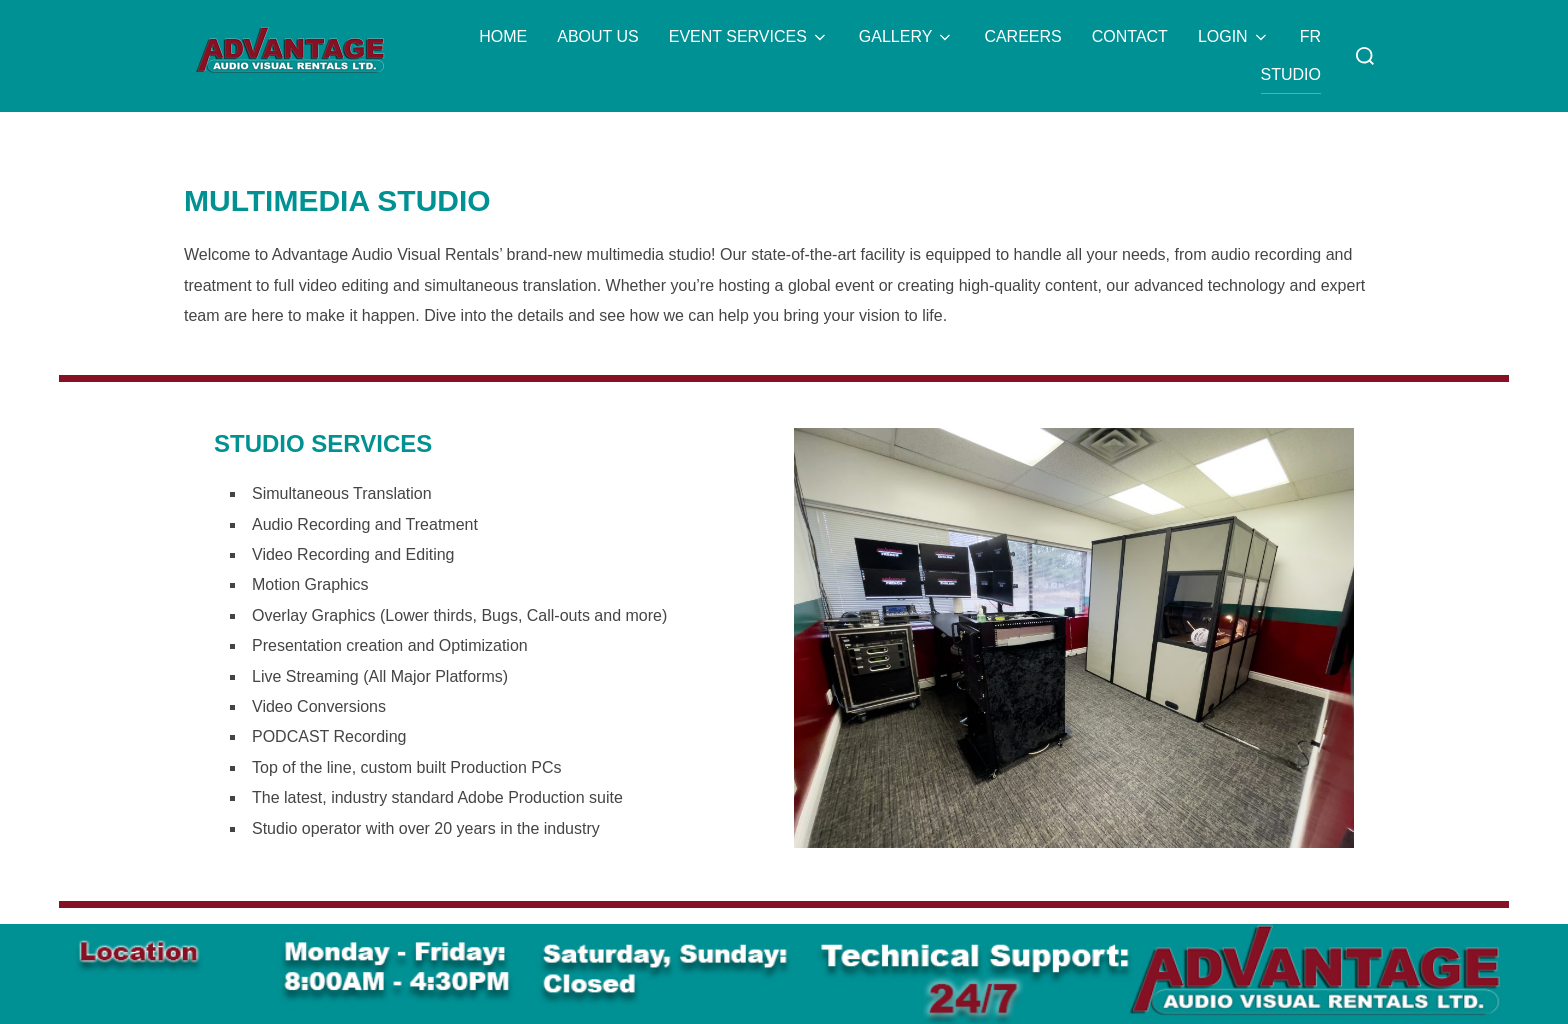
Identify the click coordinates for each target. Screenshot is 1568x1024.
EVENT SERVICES (749, 37)
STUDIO (1291, 74)
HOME (503, 36)
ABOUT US (598, 36)
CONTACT (1130, 36)
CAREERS (1022, 36)
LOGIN (1234, 37)
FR (1310, 36)
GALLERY (907, 37)
